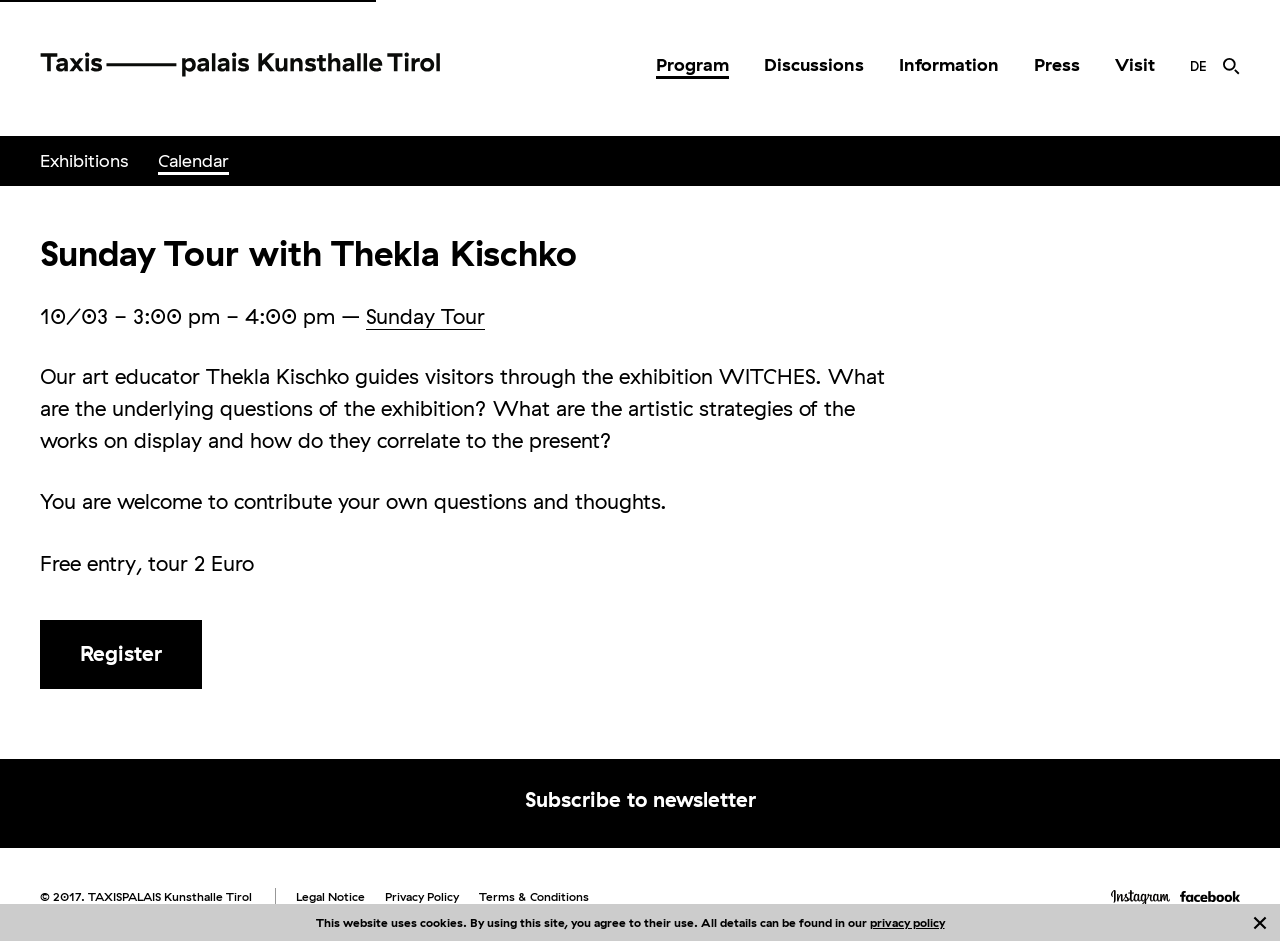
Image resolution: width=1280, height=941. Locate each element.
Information (949, 64)
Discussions (814, 64)
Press (1057, 64)
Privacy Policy (422, 896)
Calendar (193, 160)
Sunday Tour (425, 316)
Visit (1135, 64)
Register (121, 653)
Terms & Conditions (534, 896)
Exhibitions (84, 160)
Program (692, 64)
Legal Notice (330, 896)
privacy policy (907, 922)
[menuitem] (692, 65)
